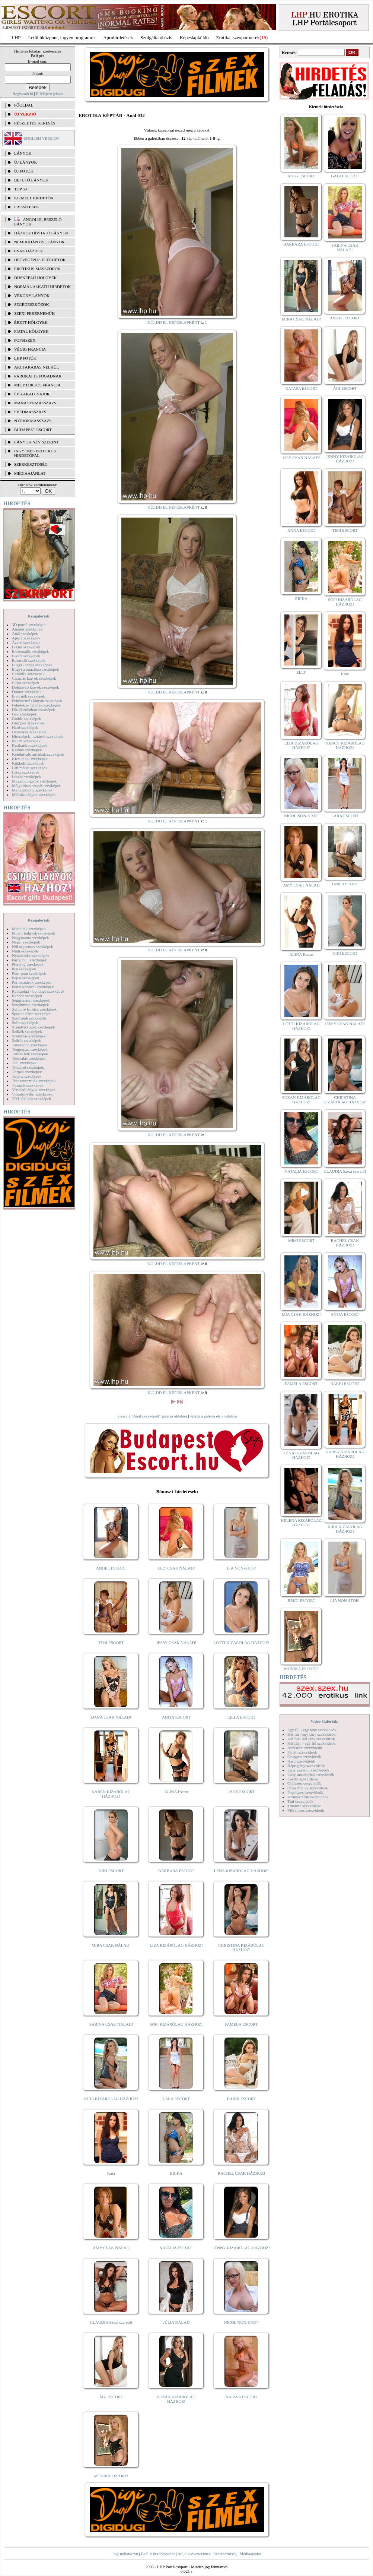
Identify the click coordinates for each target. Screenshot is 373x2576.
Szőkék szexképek (27, 1031)
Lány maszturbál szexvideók (310, 1774)
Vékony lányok (32, 295)
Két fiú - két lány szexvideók (311, 1738)
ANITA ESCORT (176, 1717)
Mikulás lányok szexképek (33, 794)
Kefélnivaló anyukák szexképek (38, 754)
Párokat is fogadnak (38, 376)
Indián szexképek (26, 741)
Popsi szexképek (25, 978)
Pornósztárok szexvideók (307, 1797)
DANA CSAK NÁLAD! (111, 1717)
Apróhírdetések (118, 37)
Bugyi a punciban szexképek (35, 669)
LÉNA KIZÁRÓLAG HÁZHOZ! (241, 1870)
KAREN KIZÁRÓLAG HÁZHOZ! (111, 1793)
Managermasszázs (35, 403)
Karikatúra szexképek (30, 745)
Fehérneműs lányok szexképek (37, 700)
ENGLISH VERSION (41, 138)
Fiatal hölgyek (31, 331)
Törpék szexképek (27, 1071)
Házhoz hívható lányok (41, 233)
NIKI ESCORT (111, 1870)
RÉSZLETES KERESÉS (34, 123)
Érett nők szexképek (28, 696)
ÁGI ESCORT (111, 2397)
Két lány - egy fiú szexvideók (311, 1743)
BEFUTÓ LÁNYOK (31, 180)
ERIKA (176, 2173)
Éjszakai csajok (32, 394)
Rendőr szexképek (27, 995)
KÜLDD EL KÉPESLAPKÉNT (173, 322)
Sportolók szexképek (29, 1018)
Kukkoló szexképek (28, 763)
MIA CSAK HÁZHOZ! (301, 1314)
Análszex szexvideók (304, 1747)
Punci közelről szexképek (33, 986)
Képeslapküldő (194, 37)
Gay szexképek (24, 714)
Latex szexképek (25, 772)
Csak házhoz (28, 251)
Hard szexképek (25, 727)
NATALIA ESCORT (176, 2247)
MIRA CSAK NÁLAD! (111, 1945)
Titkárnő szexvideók (304, 1806)
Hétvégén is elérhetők (40, 259)
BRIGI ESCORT (301, 1600)
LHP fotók (25, 358)
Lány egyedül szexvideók (308, 1770)
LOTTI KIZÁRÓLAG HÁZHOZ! (241, 1642)
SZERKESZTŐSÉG (31, 464)
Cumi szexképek (25, 682)
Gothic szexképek (26, 718)
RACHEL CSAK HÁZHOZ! (241, 2173)
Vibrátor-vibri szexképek (32, 1094)
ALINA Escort (176, 1791)
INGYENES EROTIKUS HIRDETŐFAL (35, 453)
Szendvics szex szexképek (33, 1027)
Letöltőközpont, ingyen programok (62, 37)
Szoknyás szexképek (29, 1036)
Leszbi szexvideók (302, 1779)
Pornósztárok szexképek (32, 982)
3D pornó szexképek (28, 624)
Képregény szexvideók (306, 1765)
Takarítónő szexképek (30, 1045)
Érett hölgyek (31, 322)
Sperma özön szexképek (31, 1013)
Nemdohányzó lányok (39, 242)
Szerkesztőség (224, 2553)
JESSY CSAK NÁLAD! (176, 1642)
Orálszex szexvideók (304, 1783)
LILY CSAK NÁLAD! (176, 1568)
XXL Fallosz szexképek (31, 1098)
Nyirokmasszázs (32, 420)
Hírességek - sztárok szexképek (37, 736)
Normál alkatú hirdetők (42, 286)
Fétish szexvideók (302, 1752)
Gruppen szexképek (28, 723)
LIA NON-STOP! (241, 1568)
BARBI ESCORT (241, 2098)
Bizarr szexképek (26, 656)
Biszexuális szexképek (30, 651)
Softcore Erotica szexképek (34, 1009)
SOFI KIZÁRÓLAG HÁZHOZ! (176, 2024)
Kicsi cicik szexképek (30, 758)
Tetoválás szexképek (29, 1058)
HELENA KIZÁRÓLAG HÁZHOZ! (301, 1522)
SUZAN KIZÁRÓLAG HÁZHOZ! (176, 2399)
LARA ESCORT (176, 2098)
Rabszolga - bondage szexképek (38, 991)
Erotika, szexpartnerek (238, 37)
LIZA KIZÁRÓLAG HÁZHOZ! (176, 1945)
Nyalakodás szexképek (31, 955)
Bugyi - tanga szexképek (32, 665)
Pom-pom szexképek (29, 973)
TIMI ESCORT (111, 1642)
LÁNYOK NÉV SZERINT (36, 442)
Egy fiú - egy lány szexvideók (312, 1730)
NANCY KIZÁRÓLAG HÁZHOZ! (345, 745)
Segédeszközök (31, 304)
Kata (111, 2173)
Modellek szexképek (29, 928)
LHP (16, 37)
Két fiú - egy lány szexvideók (311, 1734)
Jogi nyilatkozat (125, 2553)
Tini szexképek (24, 1063)
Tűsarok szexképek (28, 1085)
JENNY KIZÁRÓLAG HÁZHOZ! (241, 2247)
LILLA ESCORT (241, 1717)
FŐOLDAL (23, 105)
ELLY (301, 672)
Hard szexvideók (301, 1761)
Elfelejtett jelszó (49, 93)
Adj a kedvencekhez (194, 2553)
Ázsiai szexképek (26, 642)
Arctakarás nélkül (36, 367)
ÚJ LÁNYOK (25, 162)
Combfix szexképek (28, 673)
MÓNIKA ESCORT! (111, 2476)
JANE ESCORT (241, 1791)
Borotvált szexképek (28, 660)
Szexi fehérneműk (34, 313)
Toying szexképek (27, 1076)
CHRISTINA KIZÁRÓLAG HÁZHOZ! (241, 1947)
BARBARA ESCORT (176, 1870)
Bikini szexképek (26, 647)
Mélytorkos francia (37, 385)
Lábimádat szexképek (30, 767)
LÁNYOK (22, 153)
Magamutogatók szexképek (34, 781)
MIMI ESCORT (301, 1240)
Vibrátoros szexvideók (305, 1810)
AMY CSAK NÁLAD (111, 2247)
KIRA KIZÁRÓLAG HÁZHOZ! (111, 2098)
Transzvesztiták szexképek (33, 1080)
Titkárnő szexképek (28, 1067)
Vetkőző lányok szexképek (33, 1089)
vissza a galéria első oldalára (213, 1416)
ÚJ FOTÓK (24, 171)
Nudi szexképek (25, 951)
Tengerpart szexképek (30, 1049)
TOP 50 (20, 189)
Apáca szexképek (26, 638)
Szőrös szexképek (26, 1040)
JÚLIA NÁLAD (176, 2322)
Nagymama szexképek (30, 937)
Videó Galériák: (324, 1721)
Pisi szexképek (24, 969)
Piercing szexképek (28, 964)
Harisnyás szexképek (29, 732)
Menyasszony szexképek (32, 790)
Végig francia (30, 349)
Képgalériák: (39, 616)
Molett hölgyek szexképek (33, 933)
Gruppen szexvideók (304, 1756)
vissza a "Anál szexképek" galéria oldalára (152, 1416)
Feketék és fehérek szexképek (36, 705)
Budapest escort (33, 429)
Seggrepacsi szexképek (31, 1000)
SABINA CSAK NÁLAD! (111, 2024)
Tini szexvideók (300, 1801)
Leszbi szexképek (26, 776)
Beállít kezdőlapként (158, 2553)
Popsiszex (24, 340)
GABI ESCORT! (345, 176)
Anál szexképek (25, 633)
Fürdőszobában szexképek (33, 709)
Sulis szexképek (25, 1022)
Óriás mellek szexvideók (307, 1788)
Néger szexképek (26, 942)
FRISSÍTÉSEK (26, 207)
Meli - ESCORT (301, 176)
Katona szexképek (27, 749)
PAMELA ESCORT (241, 2024)
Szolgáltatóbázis (156, 37)
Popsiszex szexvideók (305, 1792)
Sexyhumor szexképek (30, 1004)
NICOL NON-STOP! (241, 2322)
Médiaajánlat (250, 2553)
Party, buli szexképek (29, 960)
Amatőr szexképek (27, 629)
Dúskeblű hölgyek (35, 277)
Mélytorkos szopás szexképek (36, 785)
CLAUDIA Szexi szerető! (111, 2322)
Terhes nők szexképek (30, 1054)
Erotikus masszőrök (37, 268)
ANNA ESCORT (301, 530)
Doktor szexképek (27, 691)
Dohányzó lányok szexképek (35, 687)
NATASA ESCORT (241, 2397)
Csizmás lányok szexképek (34, 678)
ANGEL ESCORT (111, 1568)
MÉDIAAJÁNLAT (29, 473)
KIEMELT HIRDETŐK (34, 198)
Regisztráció (23, 93)
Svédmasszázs (30, 412)
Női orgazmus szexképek (32, 946)
